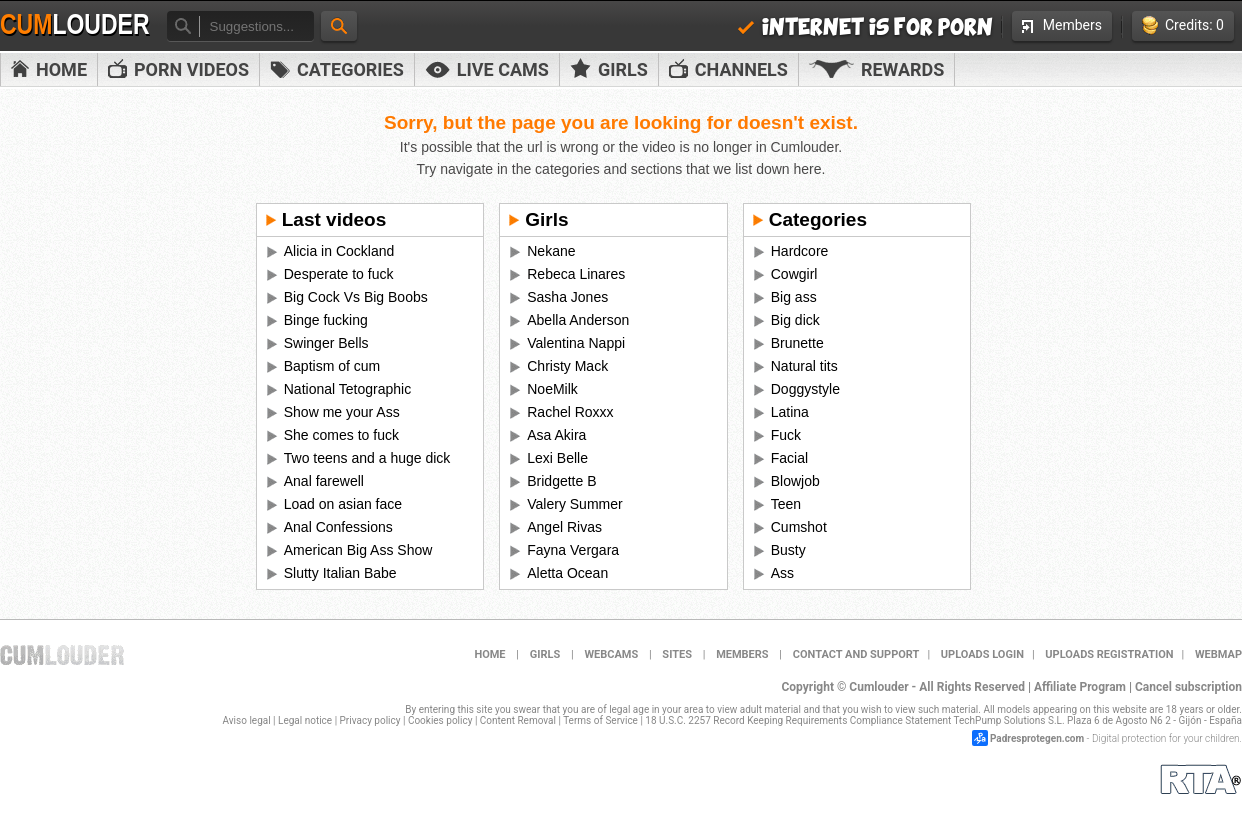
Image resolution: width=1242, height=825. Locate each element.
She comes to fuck (341, 435)
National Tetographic (347, 389)
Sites (677, 654)
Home (49, 69)
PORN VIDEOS (178, 69)
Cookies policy (440, 720)
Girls (609, 69)
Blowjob (795, 481)
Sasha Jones (567, 297)
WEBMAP (1218, 654)
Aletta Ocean (567, 573)
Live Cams (487, 69)
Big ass (794, 297)
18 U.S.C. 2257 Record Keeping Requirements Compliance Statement (798, 720)
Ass (782, 573)
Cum (75, 25)
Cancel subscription (1188, 687)
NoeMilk (552, 389)
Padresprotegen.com (1037, 738)
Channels (728, 69)
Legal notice (305, 720)
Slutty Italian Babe (340, 573)
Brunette (797, 343)
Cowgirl (794, 274)
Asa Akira (556, 435)
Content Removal (518, 720)
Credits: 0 (1183, 25)
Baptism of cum (332, 366)
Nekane (551, 251)
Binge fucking (326, 320)
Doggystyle (805, 389)
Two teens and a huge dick (367, 458)
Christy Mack (567, 366)
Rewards (876, 69)
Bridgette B (561, 481)
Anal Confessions (338, 527)
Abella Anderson (578, 320)
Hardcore (800, 251)
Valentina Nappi (576, 343)
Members (1062, 25)
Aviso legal (247, 720)
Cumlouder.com (62, 655)
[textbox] (256, 26)
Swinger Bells (326, 343)
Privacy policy (370, 720)
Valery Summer (574, 504)
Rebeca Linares (576, 274)
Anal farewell (324, 481)
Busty (788, 550)
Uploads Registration (1109, 654)
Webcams (611, 654)
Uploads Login (982, 654)
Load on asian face (343, 504)
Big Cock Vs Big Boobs (356, 297)
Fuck (786, 435)
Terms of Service (600, 720)
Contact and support (856, 654)
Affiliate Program (1080, 687)
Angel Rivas (564, 527)
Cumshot (799, 527)
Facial (789, 458)
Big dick (795, 320)
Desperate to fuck (339, 274)
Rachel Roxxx (570, 412)
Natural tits (804, 366)
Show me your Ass (342, 412)
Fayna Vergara (573, 550)
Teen (786, 504)
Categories (337, 69)
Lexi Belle (557, 458)
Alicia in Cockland (339, 251)
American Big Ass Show (358, 550)
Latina (790, 412)
